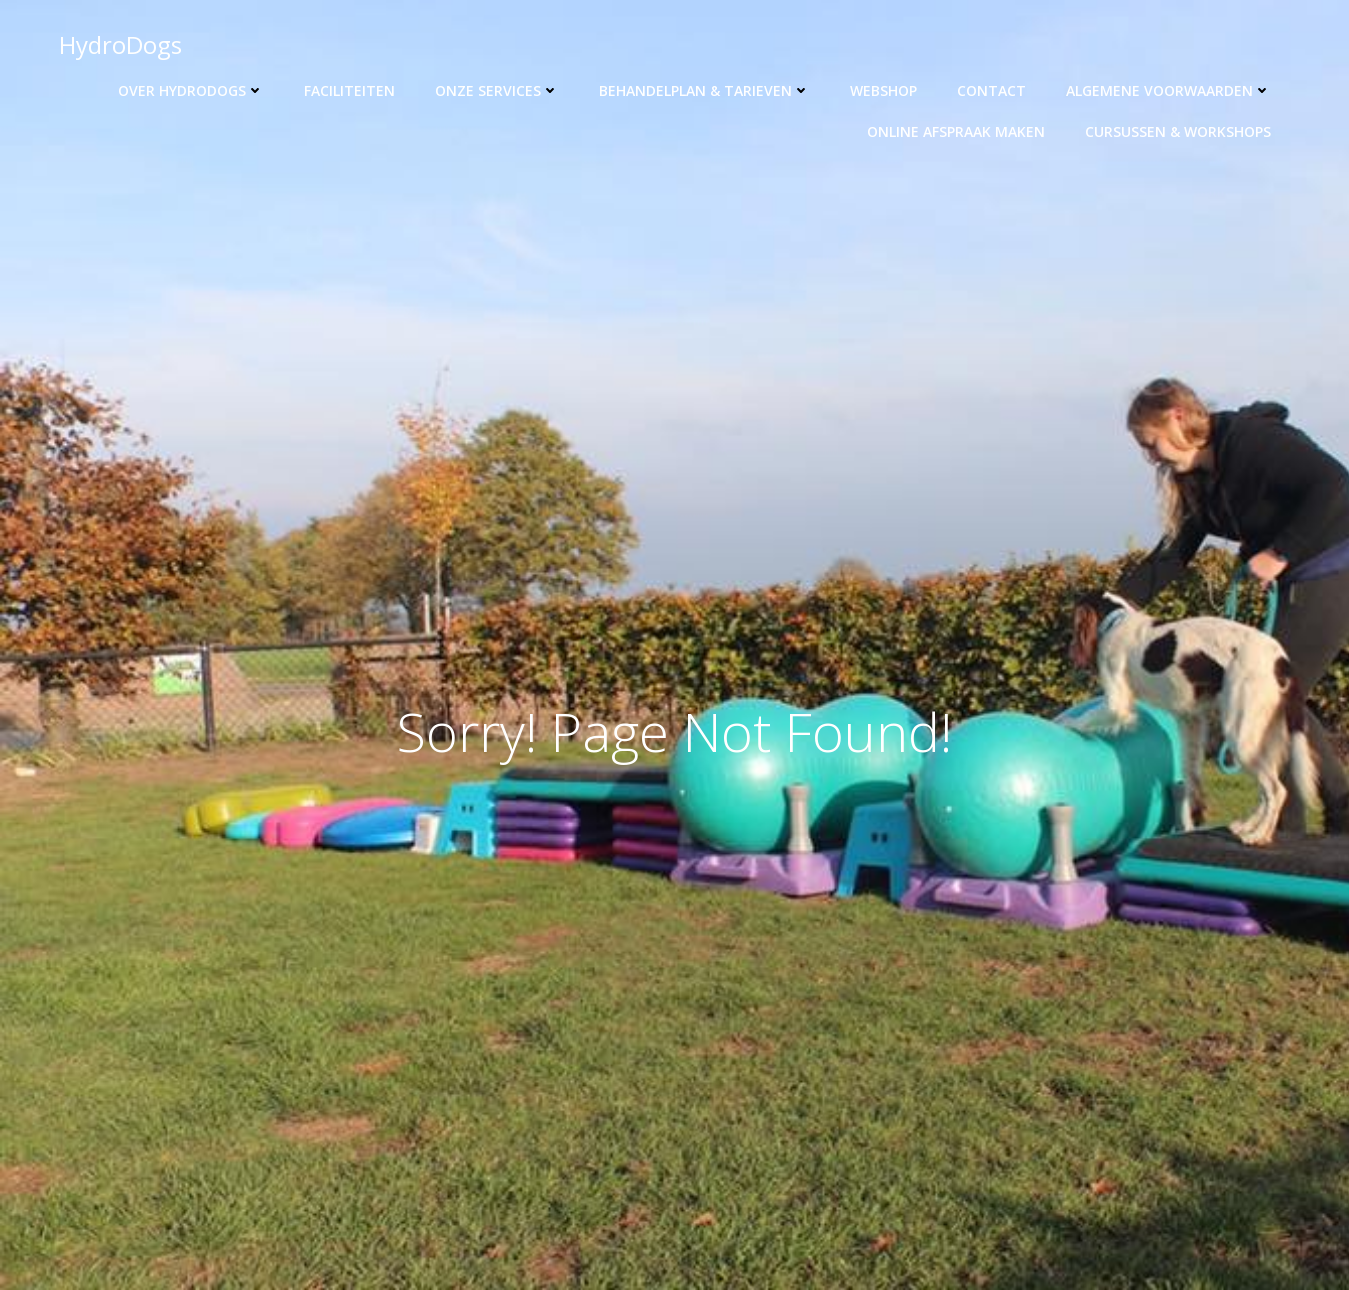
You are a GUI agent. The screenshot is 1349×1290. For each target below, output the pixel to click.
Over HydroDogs (191, 90)
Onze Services (497, 90)
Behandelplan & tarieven (704, 90)
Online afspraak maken (956, 131)
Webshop (883, 90)
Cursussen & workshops (1178, 131)
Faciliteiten (349, 90)
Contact (991, 90)
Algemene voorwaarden (1168, 90)
